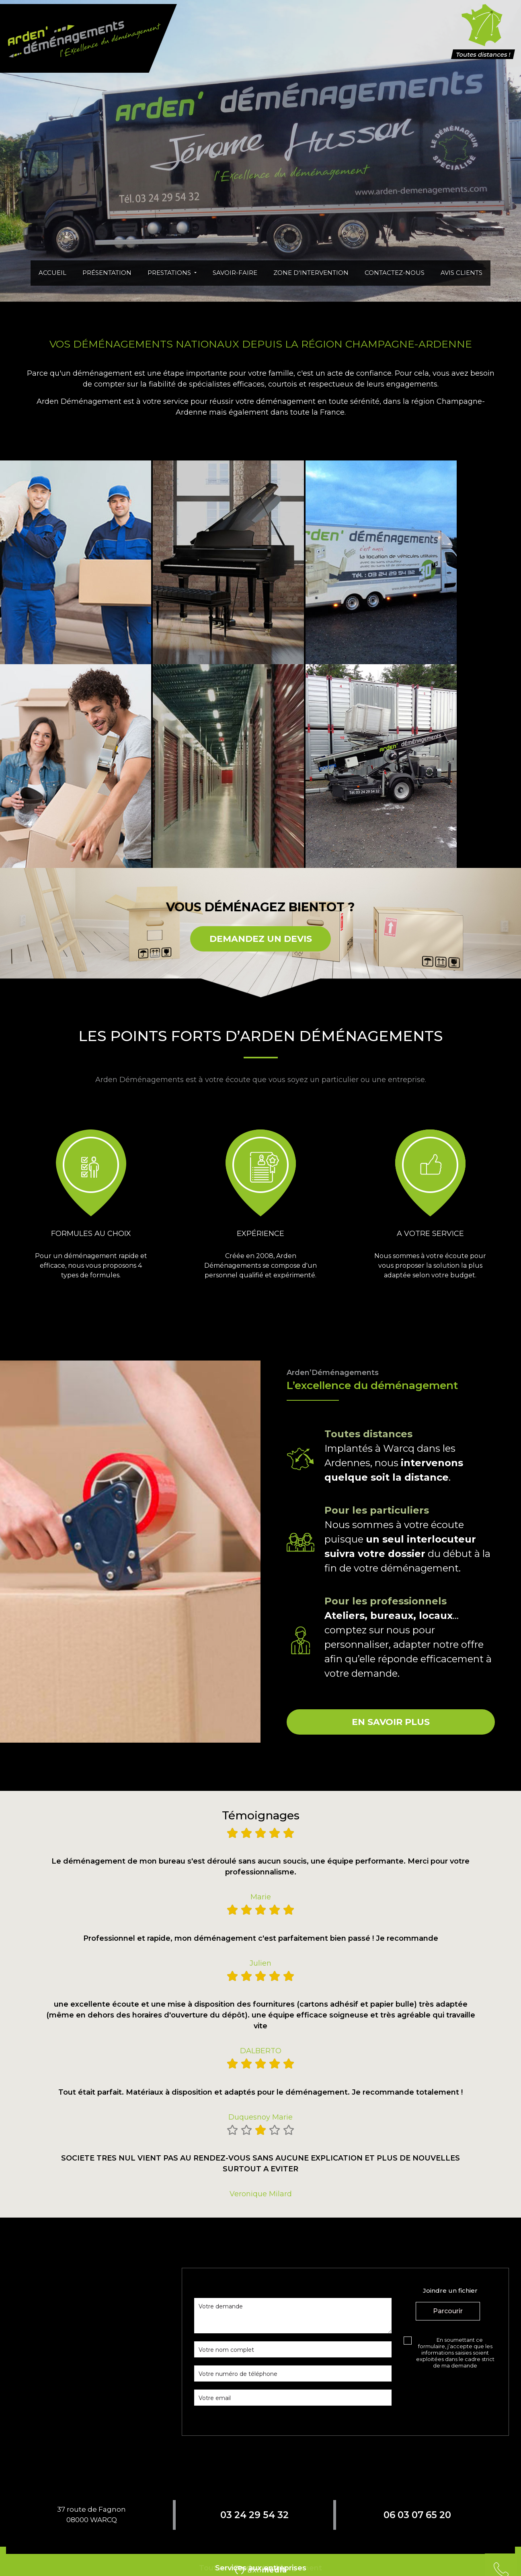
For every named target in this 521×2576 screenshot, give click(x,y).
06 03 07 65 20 (417, 2515)
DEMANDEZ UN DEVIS (260, 938)
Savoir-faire (235, 272)
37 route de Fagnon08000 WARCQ (91, 2514)
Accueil (52, 272)
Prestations (170, 272)
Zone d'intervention (311, 272)
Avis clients (461, 272)
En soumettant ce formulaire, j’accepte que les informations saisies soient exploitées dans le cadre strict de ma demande (455, 2353)
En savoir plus (391, 1722)
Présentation (106, 272)
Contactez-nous (395, 272)
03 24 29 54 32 (254, 2515)
